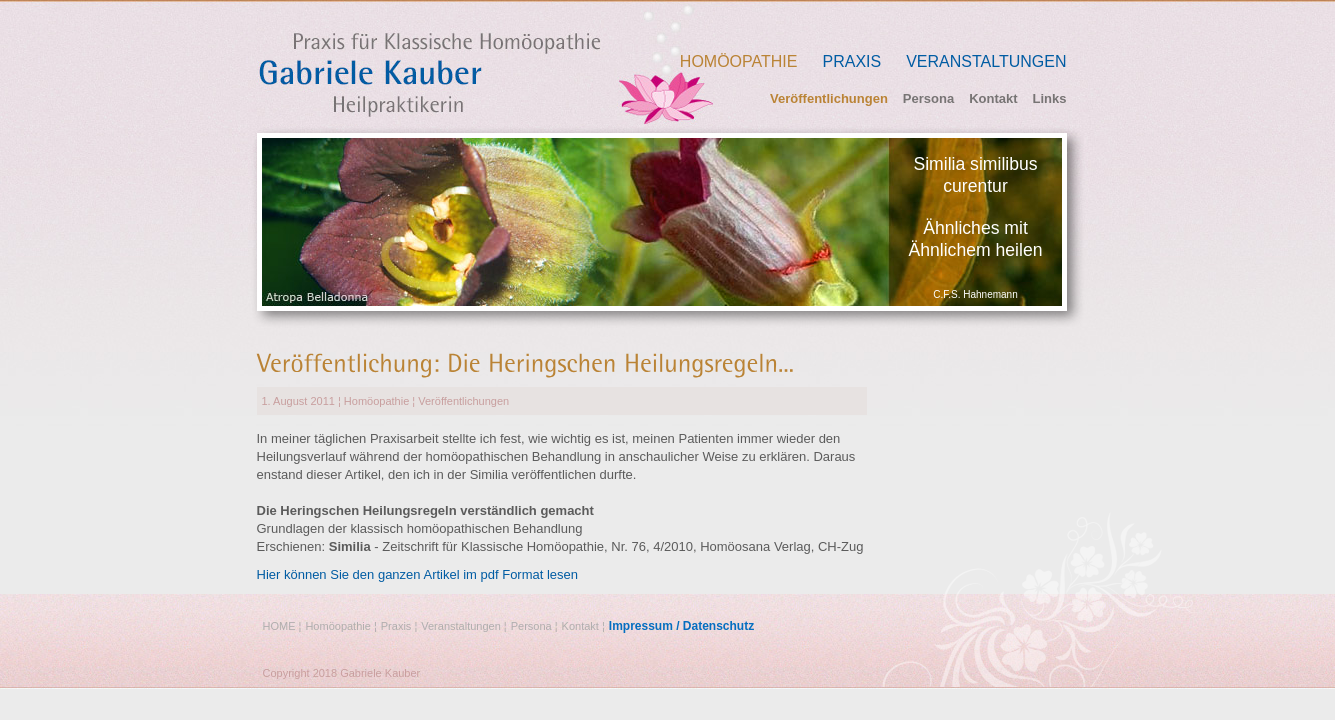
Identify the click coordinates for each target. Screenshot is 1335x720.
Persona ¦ (534, 626)
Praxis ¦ (399, 626)
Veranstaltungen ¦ (463, 626)
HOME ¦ (282, 626)
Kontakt (993, 98)
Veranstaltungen (986, 61)
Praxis (851, 61)
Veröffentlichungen (829, 98)
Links (1050, 98)
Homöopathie (739, 61)
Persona (928, 98)
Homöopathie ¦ (340, 626)
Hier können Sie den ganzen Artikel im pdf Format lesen (418, 574)
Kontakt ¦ (583, 626)
